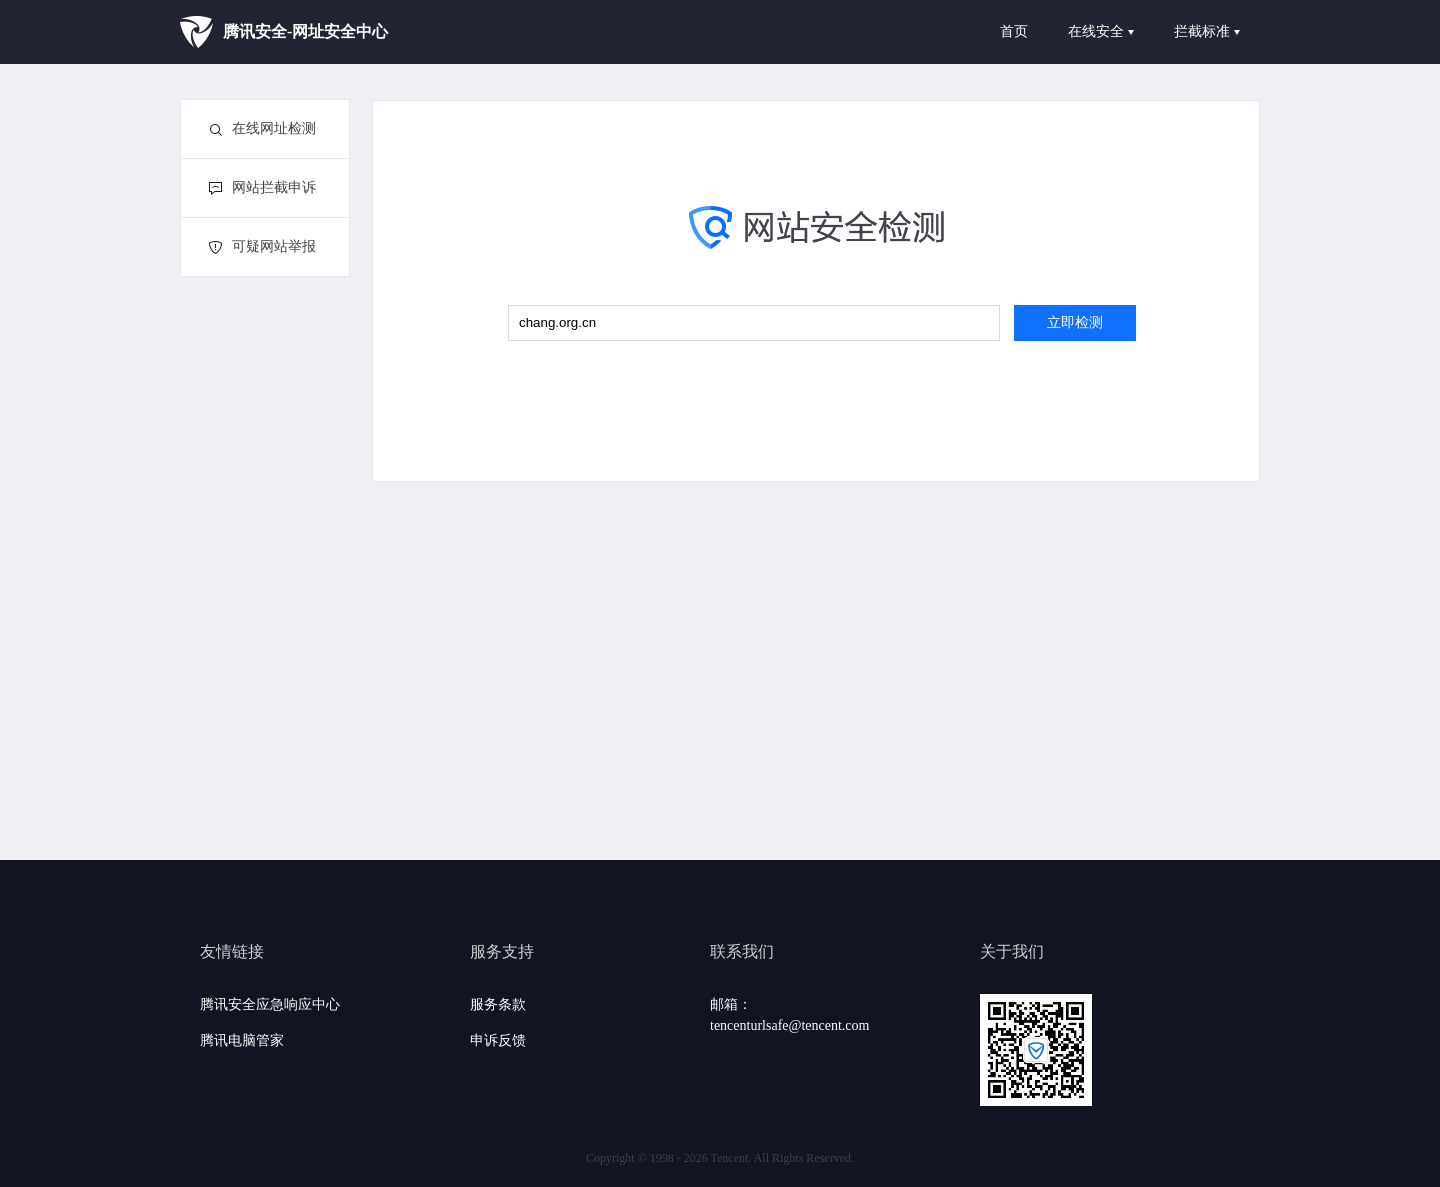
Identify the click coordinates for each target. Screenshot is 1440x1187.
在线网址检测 (262, 128)
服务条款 (498, 1004)
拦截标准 (1207, 31)
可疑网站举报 (262, 246)
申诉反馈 (498, 1040)
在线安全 (1101, 31)
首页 (1014, 31)
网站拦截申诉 (262, 187)
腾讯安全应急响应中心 (270, 1004)
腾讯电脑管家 (242, 1040)
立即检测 (1075, 322)
